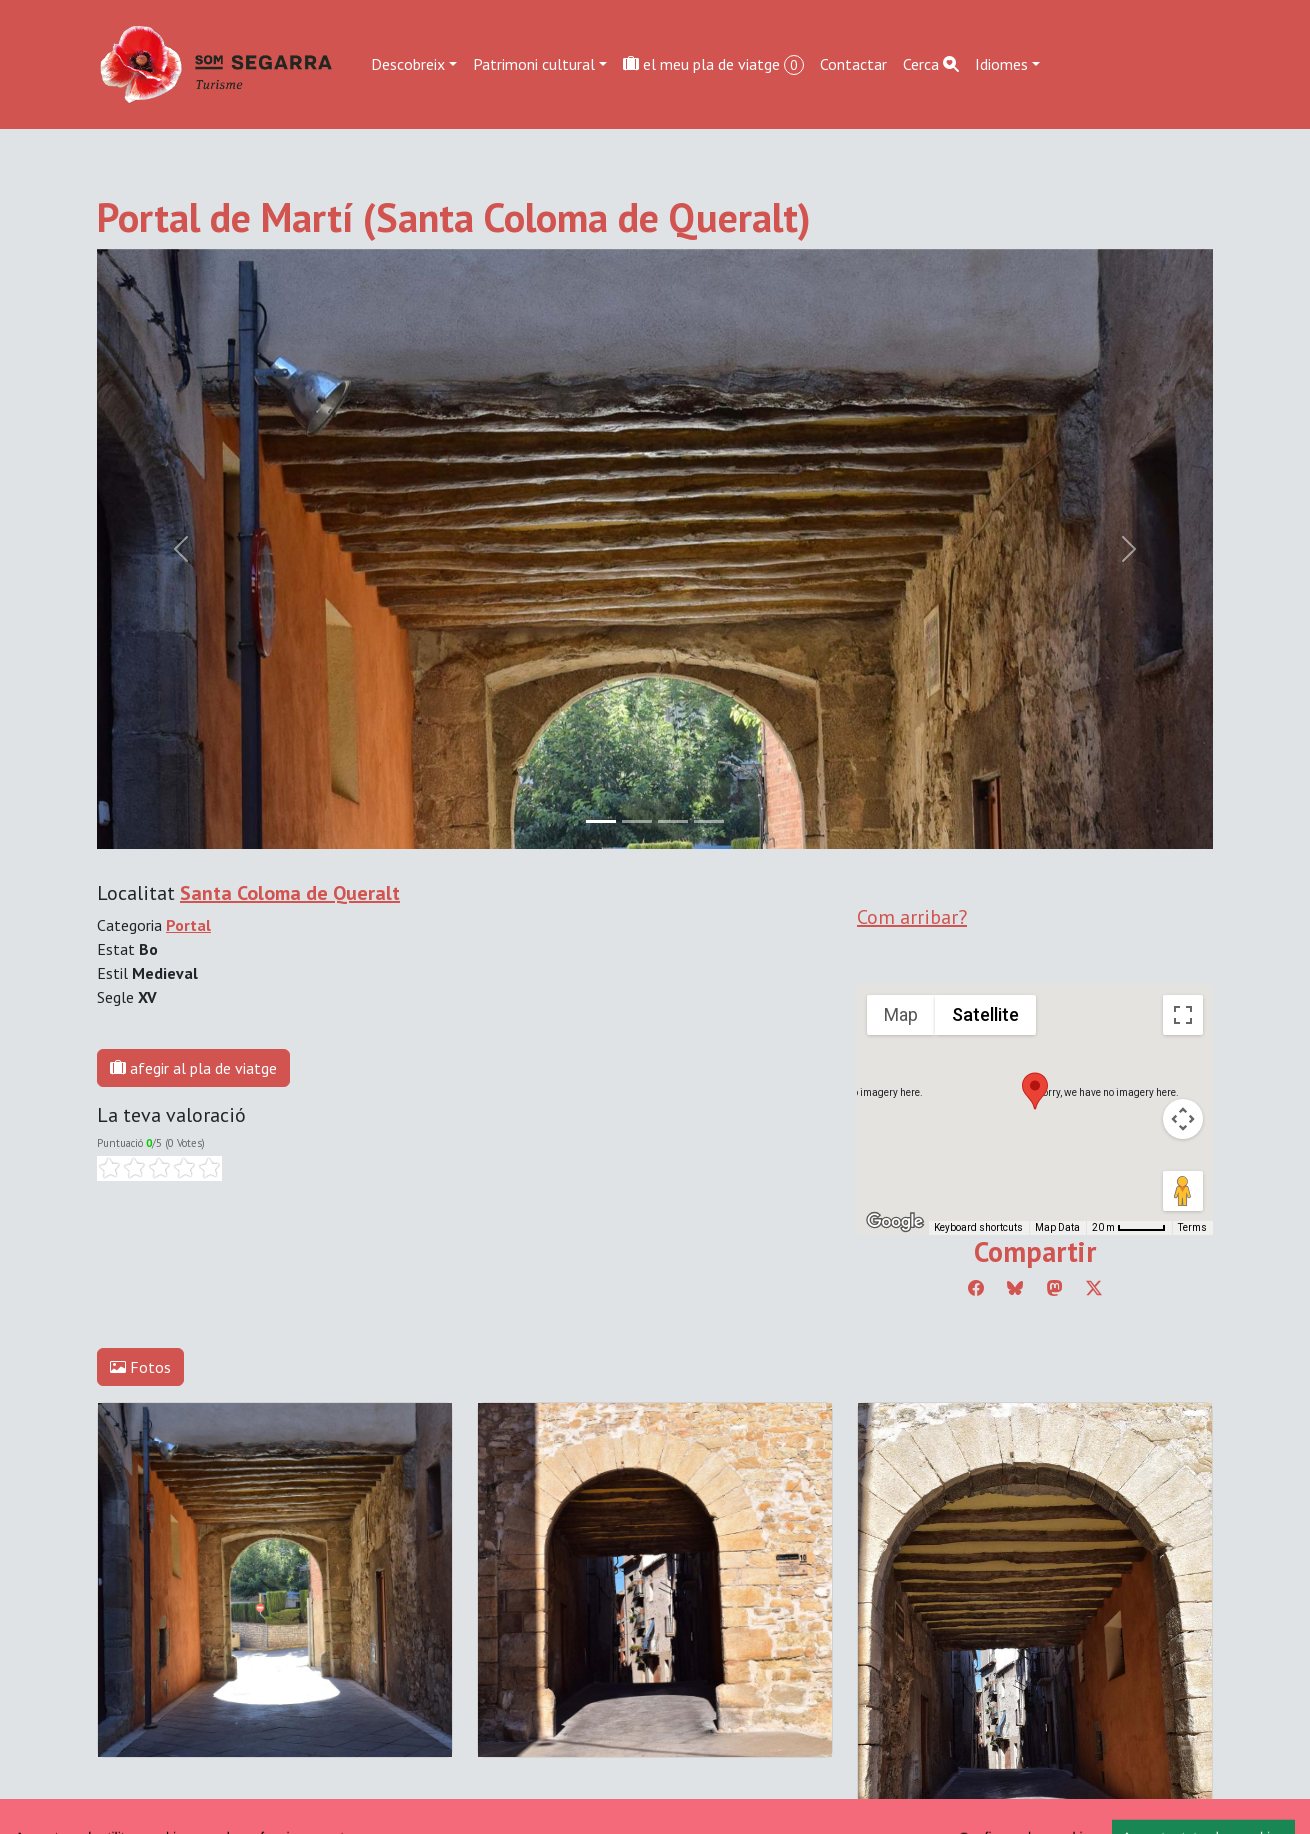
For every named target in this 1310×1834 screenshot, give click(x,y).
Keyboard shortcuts (978, 1227)
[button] (1035, 1091)
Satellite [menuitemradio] (985, 1014)
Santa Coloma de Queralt (290, 893)
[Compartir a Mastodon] (1055, 1288)
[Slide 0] (601, 821)
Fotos (140, 1367)
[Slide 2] (673, 821)
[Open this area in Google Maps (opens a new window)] (895, 1222)
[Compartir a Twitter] (1094, 1288)
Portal (188, 925)
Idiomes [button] (1001, 64)
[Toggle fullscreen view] (1183, 1015)
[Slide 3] (709, 821)
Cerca (931, 64)
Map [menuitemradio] (901, 1014)
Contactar (853, 64)
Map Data (1057, 1227)
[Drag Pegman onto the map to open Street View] (1183, 1191)
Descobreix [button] (408, 64)
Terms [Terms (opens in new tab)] (1192, 1227)
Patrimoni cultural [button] (534, 64)
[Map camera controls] (1183, 1119)
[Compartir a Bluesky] (1015, 1288)
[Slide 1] (637, 821)
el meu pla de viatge (713, 64)
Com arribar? (912, 917)
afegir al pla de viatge (193, 1068)
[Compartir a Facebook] (976, 1288)
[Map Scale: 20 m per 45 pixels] (1129, 1228)
